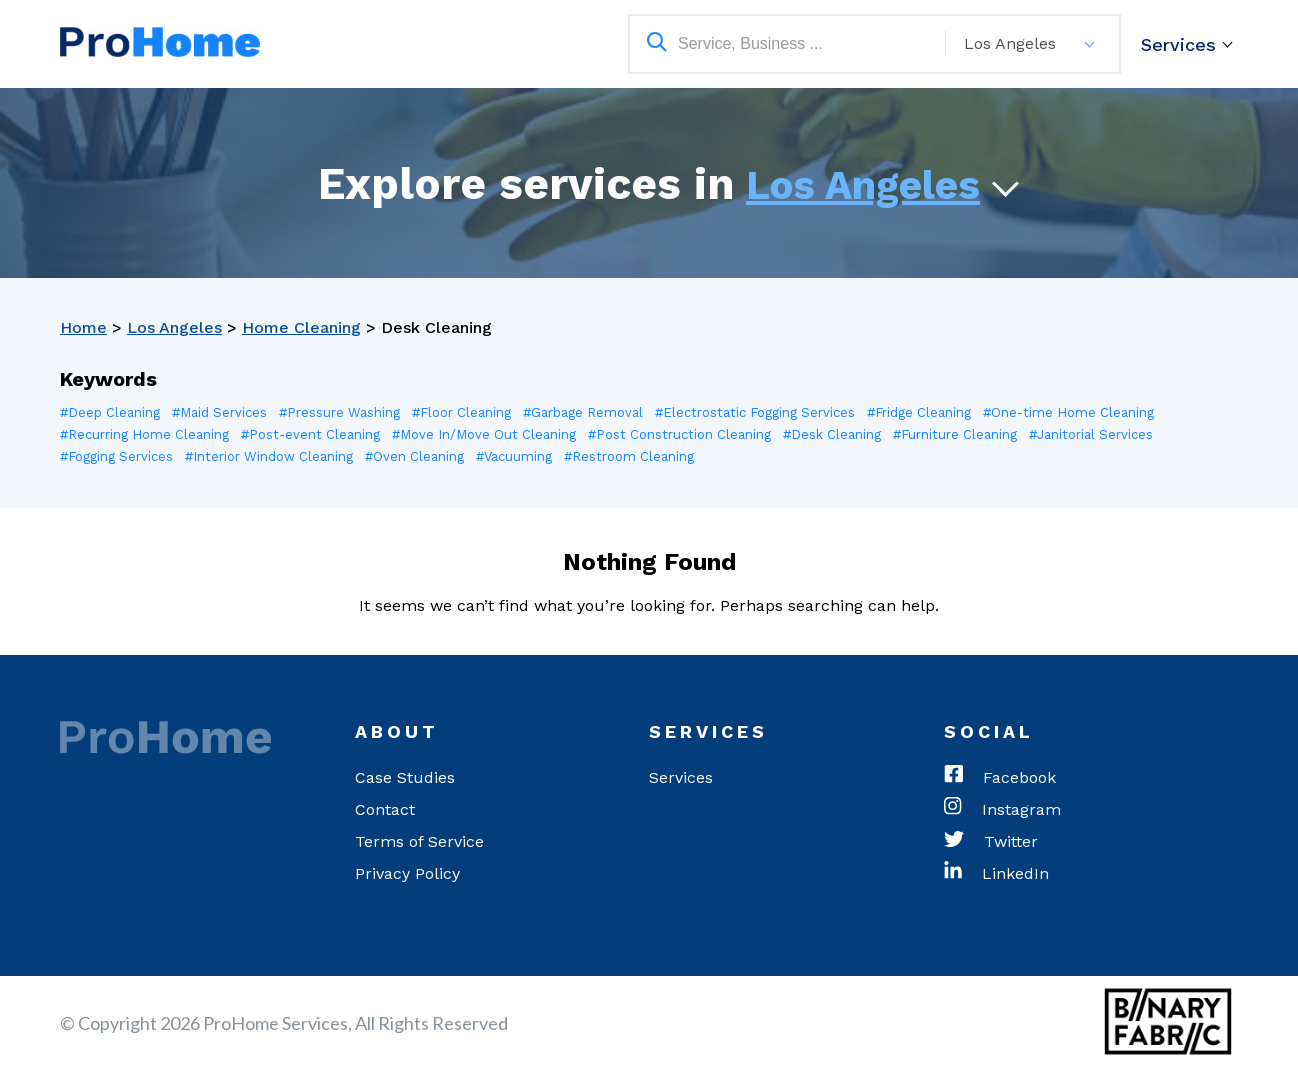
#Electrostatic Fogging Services (755, 412)
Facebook (1000, 778)
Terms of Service (419, 841)
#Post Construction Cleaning (679, 434)
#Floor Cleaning (461, 412)
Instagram (1002, 810)
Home (83, 327)
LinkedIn (996, 874)
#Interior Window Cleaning (269, 456)
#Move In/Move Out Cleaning (484, 434)
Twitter (991, 842)
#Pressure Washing (339, 412)
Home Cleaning (301, 327)
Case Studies (405, 777)
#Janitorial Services (1091, 434)
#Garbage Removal (583, 412)
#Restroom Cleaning (629, 456)
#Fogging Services (116, 456)
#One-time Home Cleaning (1068, 412)
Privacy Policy (407, 873)
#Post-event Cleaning (310, 434)
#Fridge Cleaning (919, 412)
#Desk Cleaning (832, 434)
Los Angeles (863, 185)
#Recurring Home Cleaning (144, 434)
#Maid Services (219, 412)
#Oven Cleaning (414, 456)
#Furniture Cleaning (955, 434)
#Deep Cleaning (110, 412)
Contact (385, 809)
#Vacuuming (514, 456)
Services (1178, 44)
